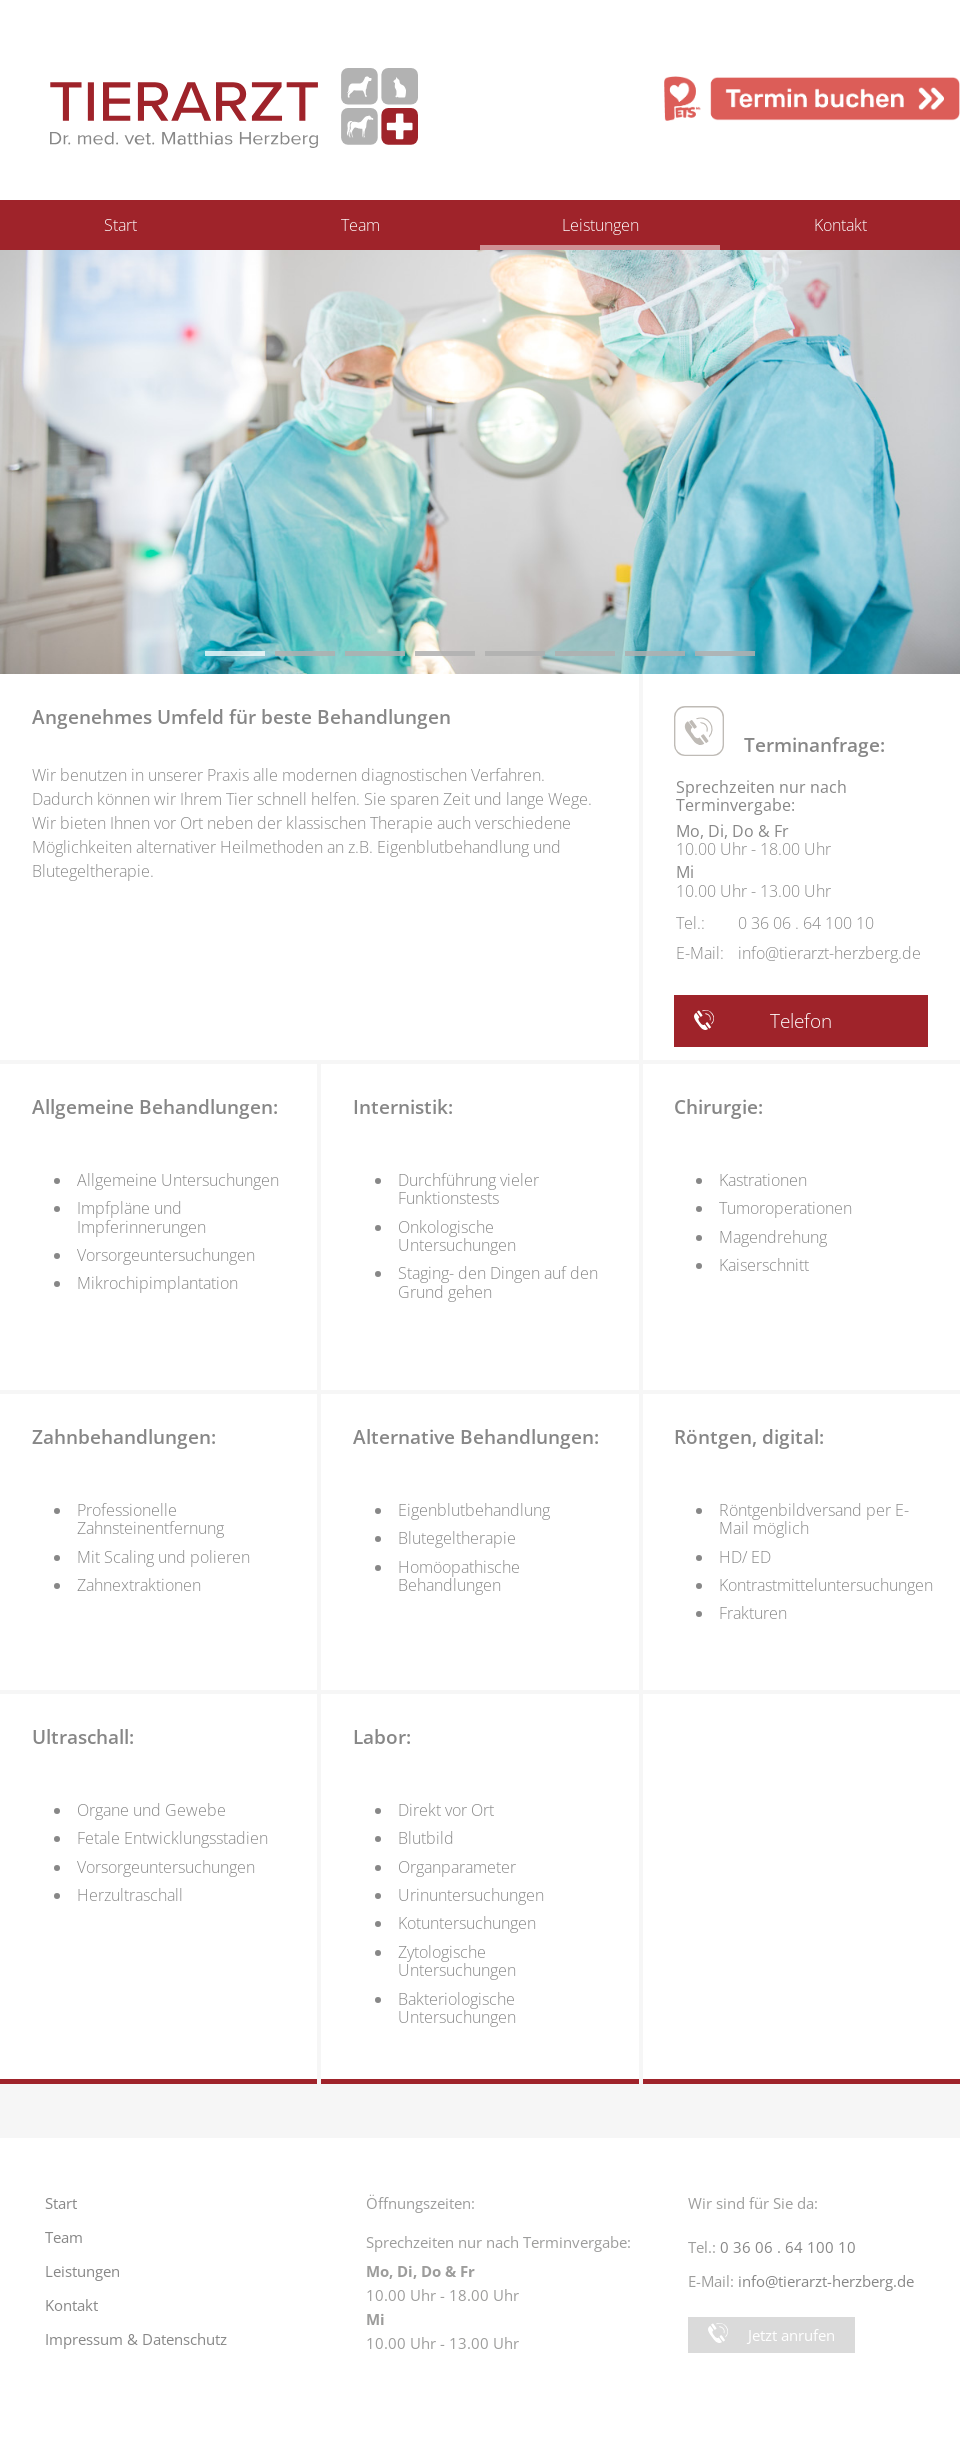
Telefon (763, 1020)
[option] (480, 462)
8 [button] (705, 661)
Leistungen (600, 225)
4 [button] (425, 661)
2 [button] (285, 661)
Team (360, 225)
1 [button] (215, 661)
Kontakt (840, 225)
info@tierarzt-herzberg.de (829, 953)
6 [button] (565, 661)
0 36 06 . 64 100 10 (806, 923)
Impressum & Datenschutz (136, 2339)
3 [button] (355, 661)
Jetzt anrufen (771, 2334)
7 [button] (635, 661)
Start (120, 225)
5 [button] (495, 661)
